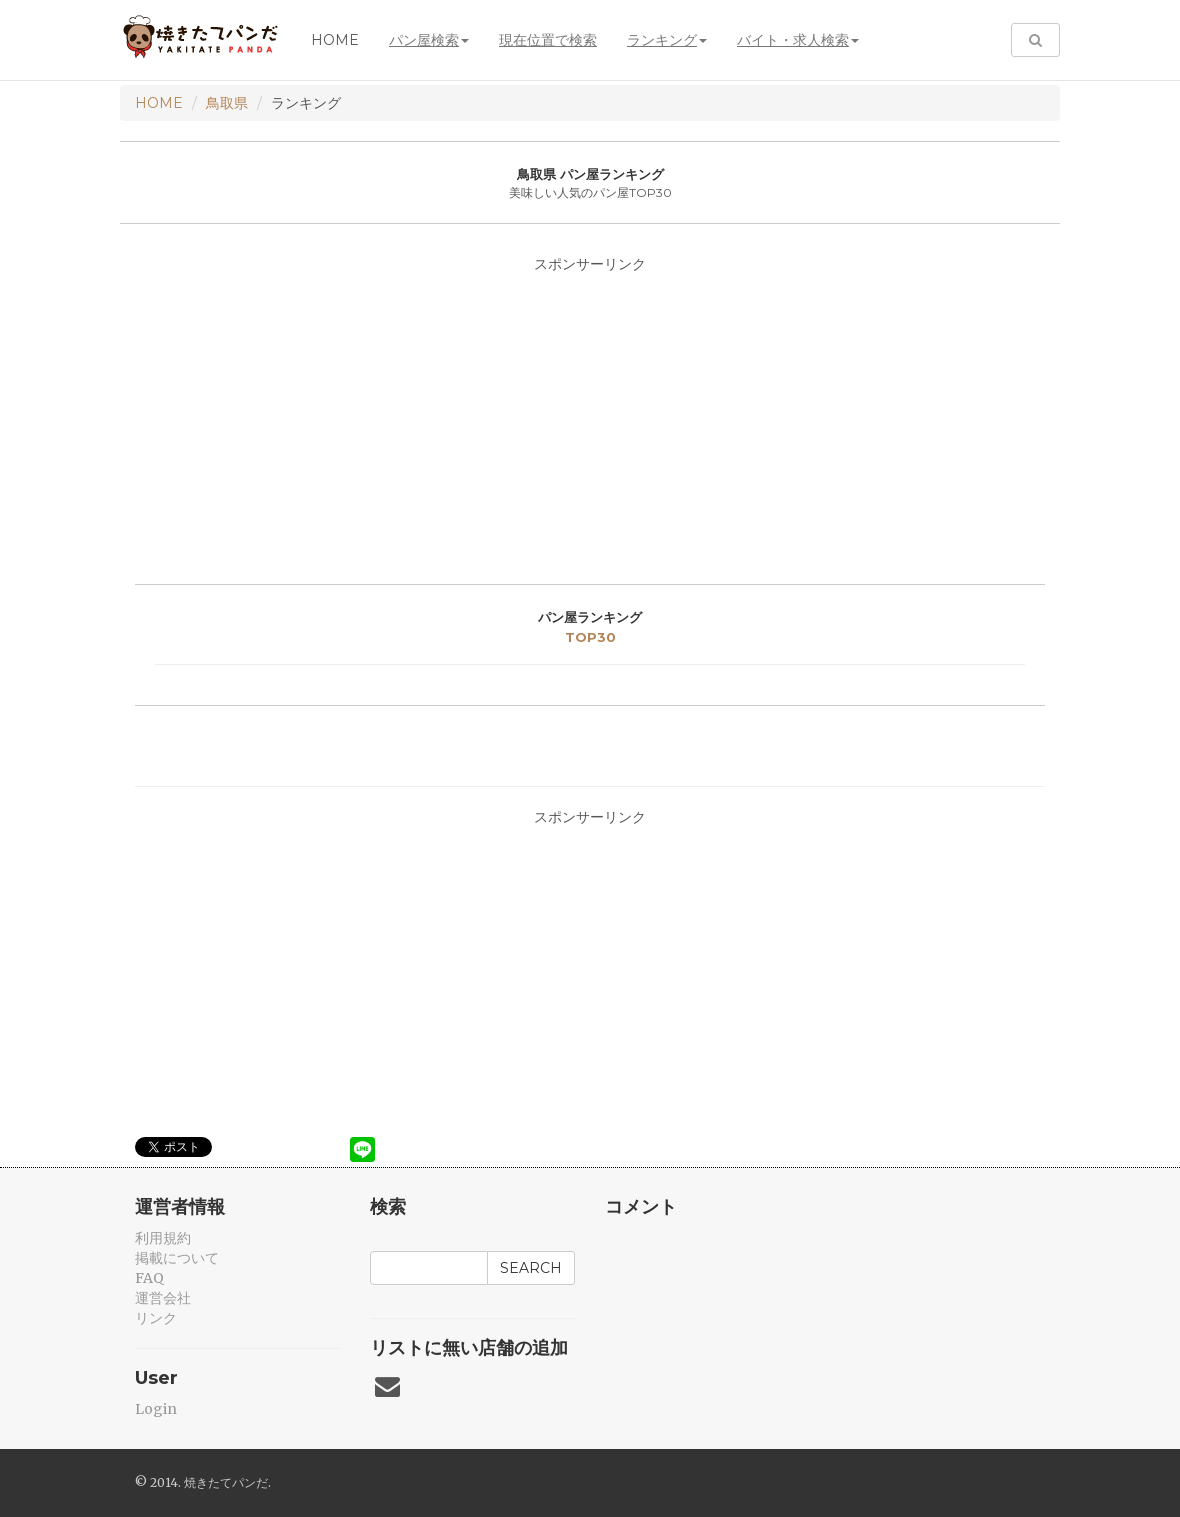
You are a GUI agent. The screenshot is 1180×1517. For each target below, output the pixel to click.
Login (156, 1409)
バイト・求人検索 (798, 40)
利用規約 (163, 1238)
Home (335, 40)
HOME (159, 103)
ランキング (667, 40)
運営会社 (163, 1298)
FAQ (149, 1278)
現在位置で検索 (548, 40)
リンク (156, 1318)
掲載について (177, 1258)
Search (531, 1268)
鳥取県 (227, 103)
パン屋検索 (429, 40)
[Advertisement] (590, 424)
